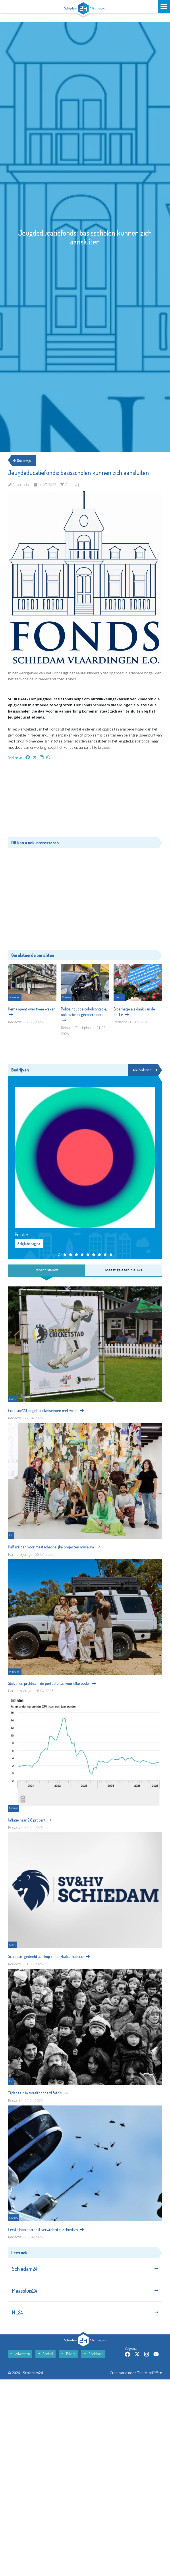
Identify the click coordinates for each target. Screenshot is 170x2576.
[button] (59, 1255)
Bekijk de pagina (28, 1244)
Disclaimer (92, 2354)
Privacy (68, 2354)
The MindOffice (149, 2373)
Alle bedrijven (145, 1070)
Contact (45, 2354)
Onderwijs (22, 460)
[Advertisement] (85, 801)
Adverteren (20, 2354)
